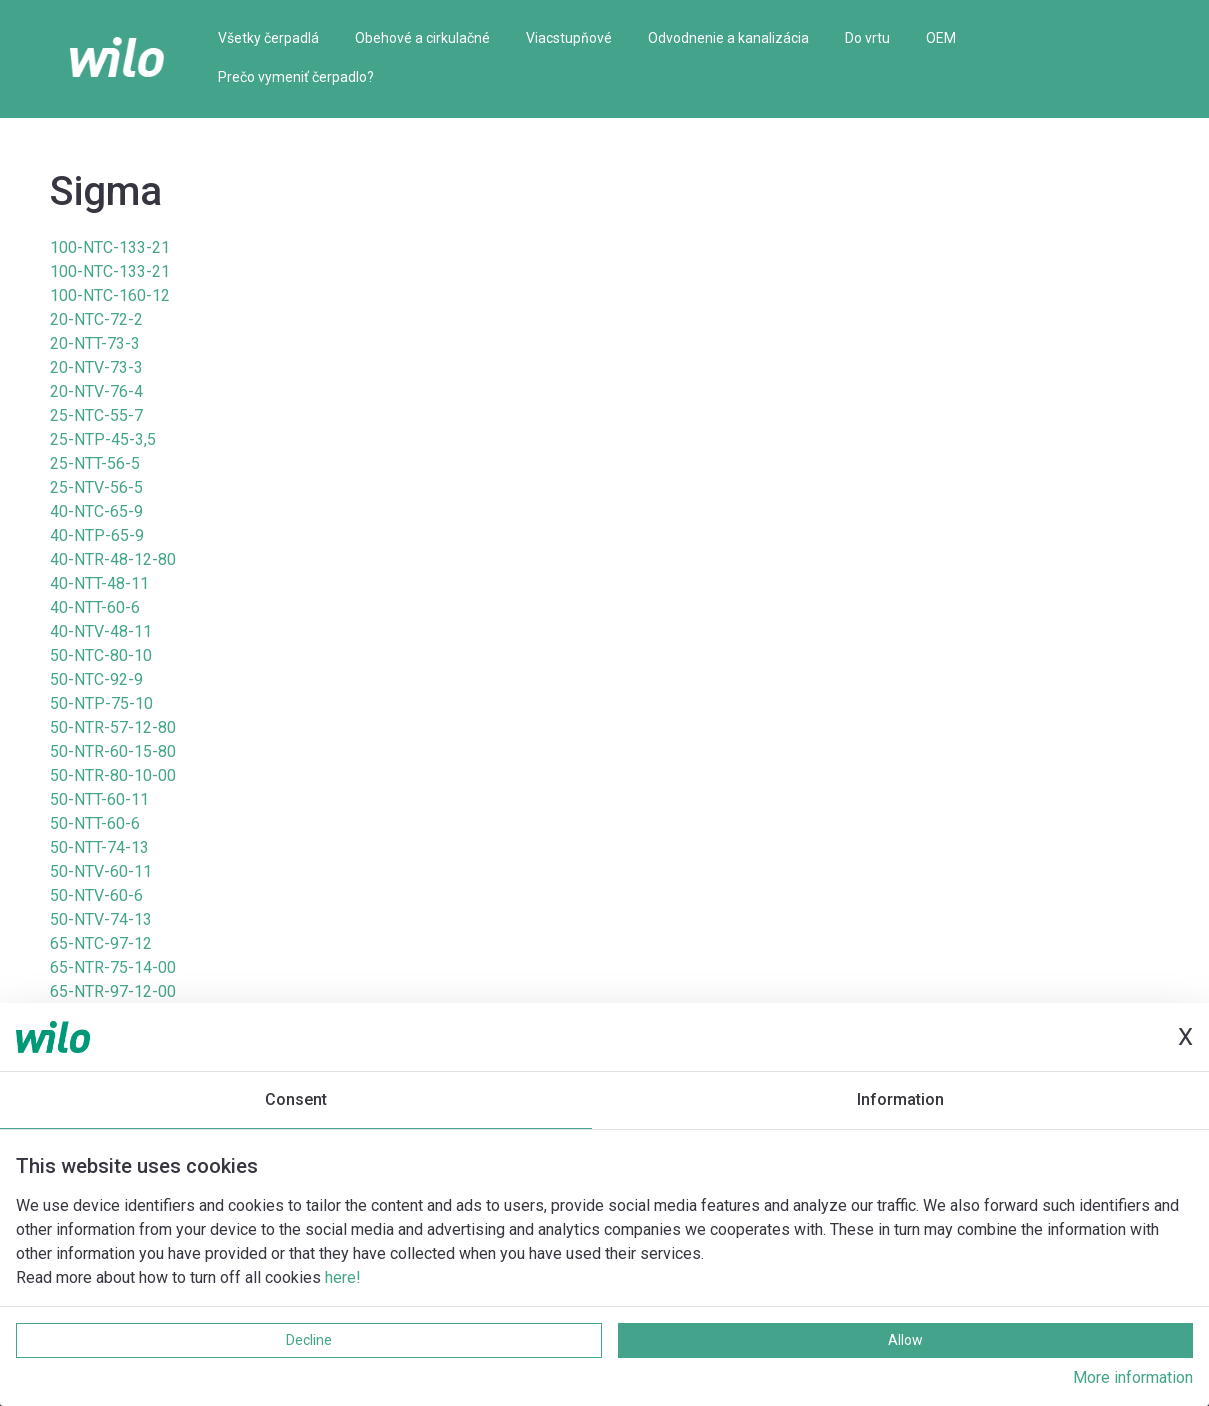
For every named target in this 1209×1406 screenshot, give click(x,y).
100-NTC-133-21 (110, 247)
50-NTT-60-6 (95, 823)
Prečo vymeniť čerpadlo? (296, 77)
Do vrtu (867, 38)
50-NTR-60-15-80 (113, 751)
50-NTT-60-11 (99, 799)
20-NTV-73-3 (96, 367)
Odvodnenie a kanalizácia (728, 38)
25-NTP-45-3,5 (103, 439)
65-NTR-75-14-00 (113, 967)
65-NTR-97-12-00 (113, 991)
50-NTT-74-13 (99, 847)
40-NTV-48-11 (101, 631)
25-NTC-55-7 (96, 415)
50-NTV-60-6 (96, 895)
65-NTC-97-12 (101, 943)
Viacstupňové (569, 38)
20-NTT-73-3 (95, 343)
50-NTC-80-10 (101, 655)
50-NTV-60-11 (101, 871)
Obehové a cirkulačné (422, 38)
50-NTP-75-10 (101, 703)
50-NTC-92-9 (96, 679)
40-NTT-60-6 (95, 607)
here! (343, 1277)
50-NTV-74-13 (101, 919)
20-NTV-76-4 (96, 391)
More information (1133, 1377)
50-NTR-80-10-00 (113, 775)
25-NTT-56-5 (95, 463)
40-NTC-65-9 (96, 511)
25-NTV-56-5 (96, 487)
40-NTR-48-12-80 (113, 559)
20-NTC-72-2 (96, 319)
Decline (309, 1340)
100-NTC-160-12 (110, 295)
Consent (296, 1099)
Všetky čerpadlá (268, 38)
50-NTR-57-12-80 (113, 727)
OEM (941, 38)
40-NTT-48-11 (99, 583)
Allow (905, 1340)
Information (900, 1099)
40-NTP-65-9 (97, 535)
